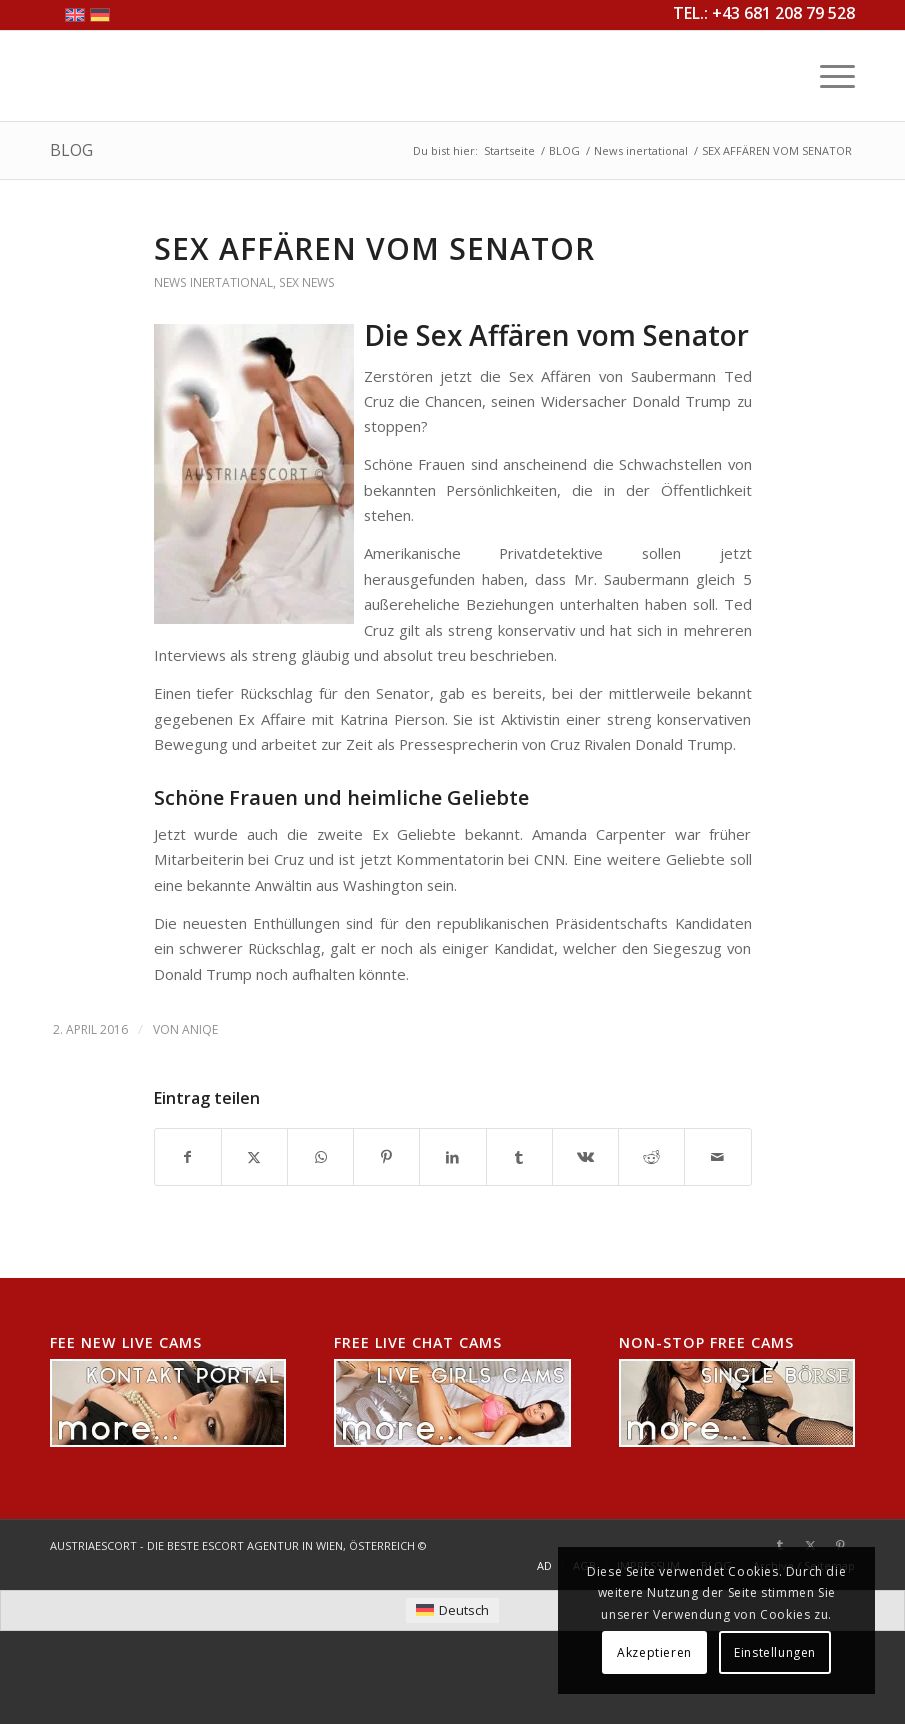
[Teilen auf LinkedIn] (452, 1157)
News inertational (213, 282)
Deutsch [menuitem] (464, 1610)
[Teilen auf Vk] (585, 1157)
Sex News (307, 282)
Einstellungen (775, 1652)
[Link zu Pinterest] (840, 1545)
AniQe (200, 1029)
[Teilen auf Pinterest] (386, 1157)
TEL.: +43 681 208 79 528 (764, 13)
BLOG (71, 150)
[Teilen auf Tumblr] (519, 1157)
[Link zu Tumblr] (780, 1545)
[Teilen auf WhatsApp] (320, 1157)
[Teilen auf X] (254, 1157)
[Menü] (827, 76)
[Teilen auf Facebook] (188, 1157)
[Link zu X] (810, 1545)
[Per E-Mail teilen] (717, 1157)
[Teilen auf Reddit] (651, 1157)
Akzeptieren (654, 1652)
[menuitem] (827, 76)
